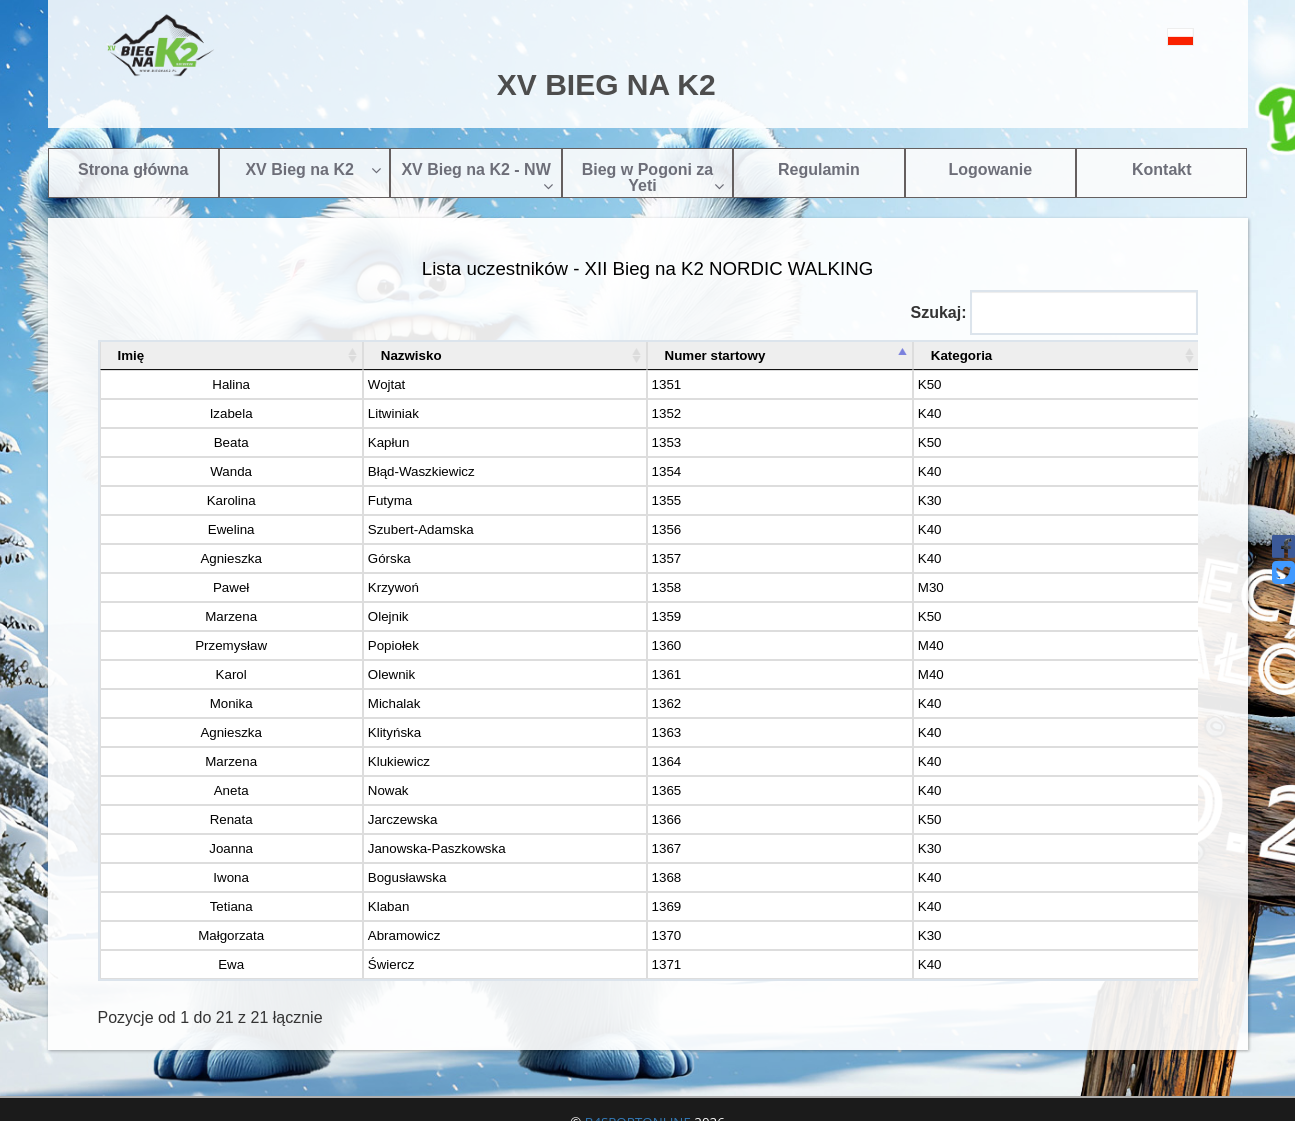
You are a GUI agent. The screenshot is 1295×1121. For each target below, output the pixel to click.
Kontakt (1162, 169)
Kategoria (1016, 355)
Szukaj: (1053, 312)
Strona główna (133, 169)
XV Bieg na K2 (313, 169)
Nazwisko (342, 355)
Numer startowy (712, 355)
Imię (131, 355)
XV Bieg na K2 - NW (476, 177)
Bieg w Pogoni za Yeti (653, 177)
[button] (1135, 36)
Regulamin (819, 169)
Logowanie (991, 169)
